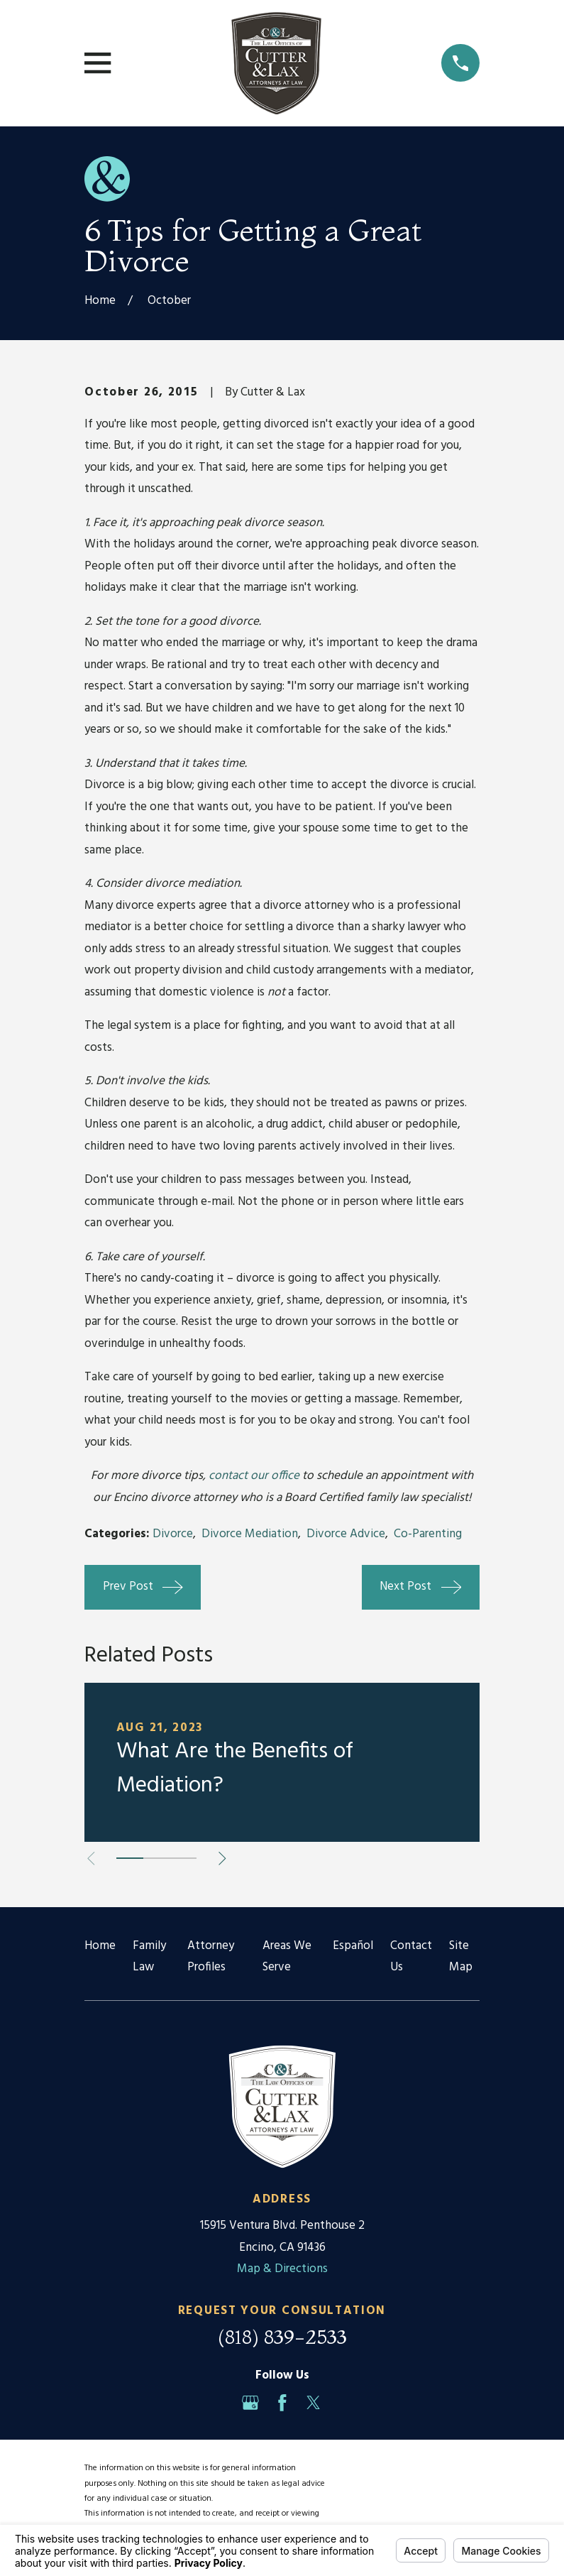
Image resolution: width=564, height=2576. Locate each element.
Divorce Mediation (249, 1534)
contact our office (254, 1475)
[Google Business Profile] (250, 2402)
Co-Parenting (428, 1534)
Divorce (173, 1534)
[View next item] (222, 1858)
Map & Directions (282, 2268)
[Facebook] (282, 2402)
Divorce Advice (345, 1534)
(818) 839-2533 (282, 2337)
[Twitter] (313, 2402)
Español (353, 1945)
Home (100, 1945)
